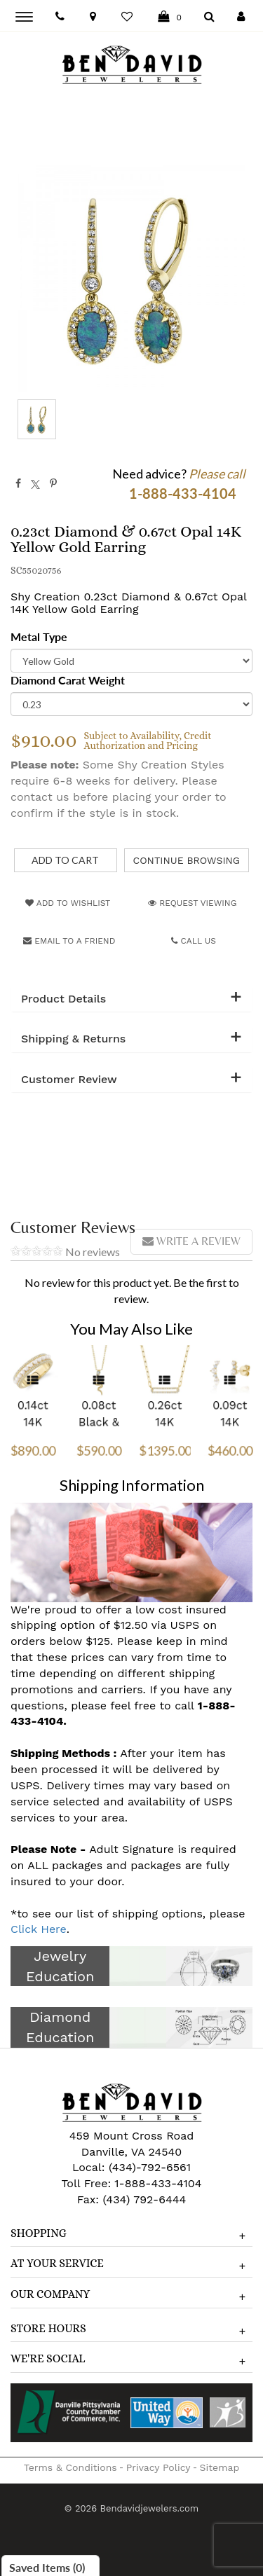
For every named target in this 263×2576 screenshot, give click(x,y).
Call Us (193, 941)
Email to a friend (69, 941)
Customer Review (69, 1079)
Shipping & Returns (73, 1039)
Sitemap (220, 2467)
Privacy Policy (158, 2467)
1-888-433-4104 (157, 2183)
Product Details (63, 999)
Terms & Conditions (70, 2467)
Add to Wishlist (67, 903)
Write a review (191, 1241)
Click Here (39, 1929)
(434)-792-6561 (147, 2167)
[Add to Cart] (65, 860)
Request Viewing (192, 903)
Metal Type (39, 636)
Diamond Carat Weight (68, 680)
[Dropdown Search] (209, 17)
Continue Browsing (186, 860)
